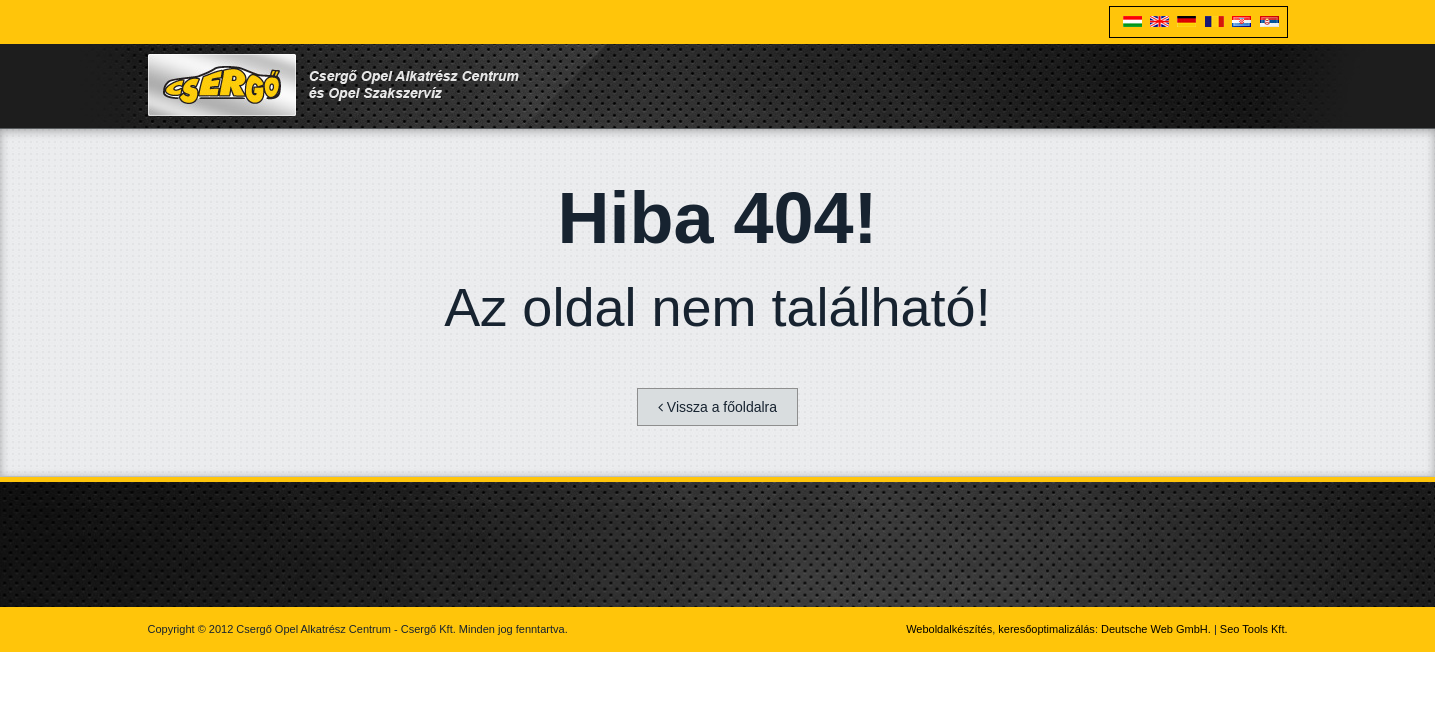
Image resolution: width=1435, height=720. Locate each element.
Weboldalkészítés (949, 629)
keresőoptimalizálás (1046, 629)
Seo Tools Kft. (1254, 629)
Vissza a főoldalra (717, 407)
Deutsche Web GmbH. (1156, 629)
